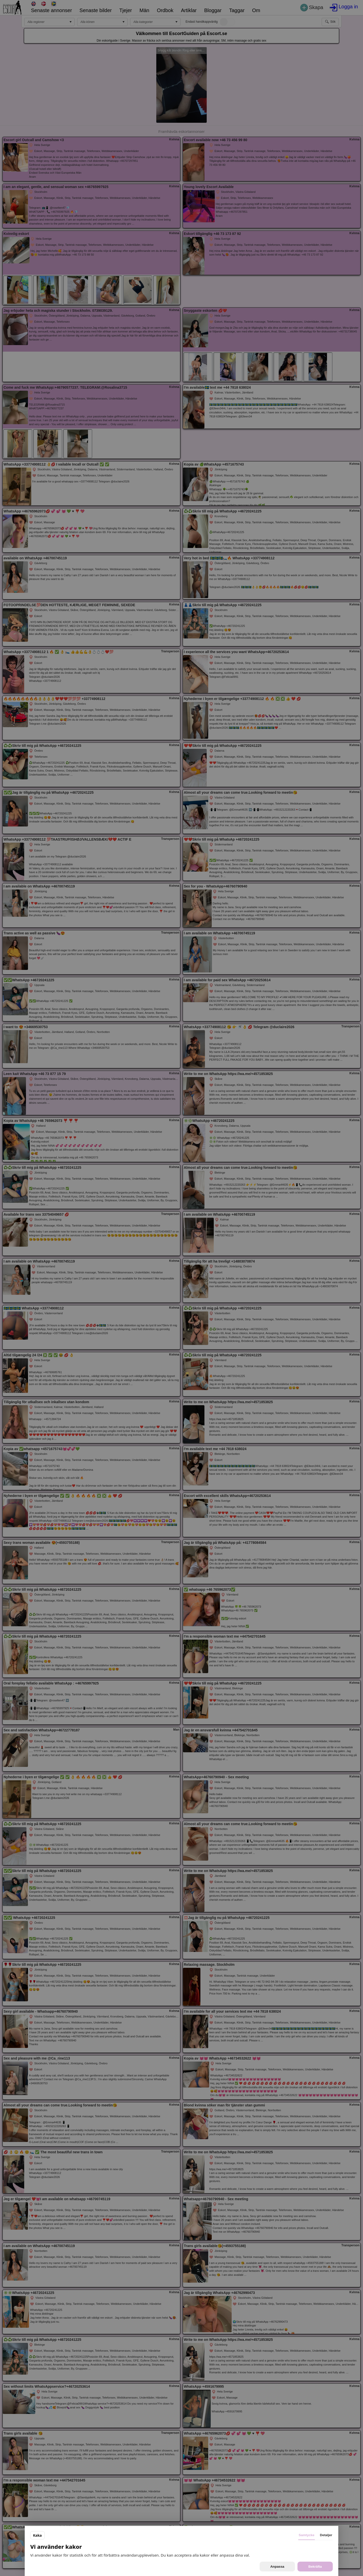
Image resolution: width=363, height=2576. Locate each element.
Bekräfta (315, 2566)
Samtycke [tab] (306, 2535)
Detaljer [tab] (326, 2535)
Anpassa (277, 2566)
